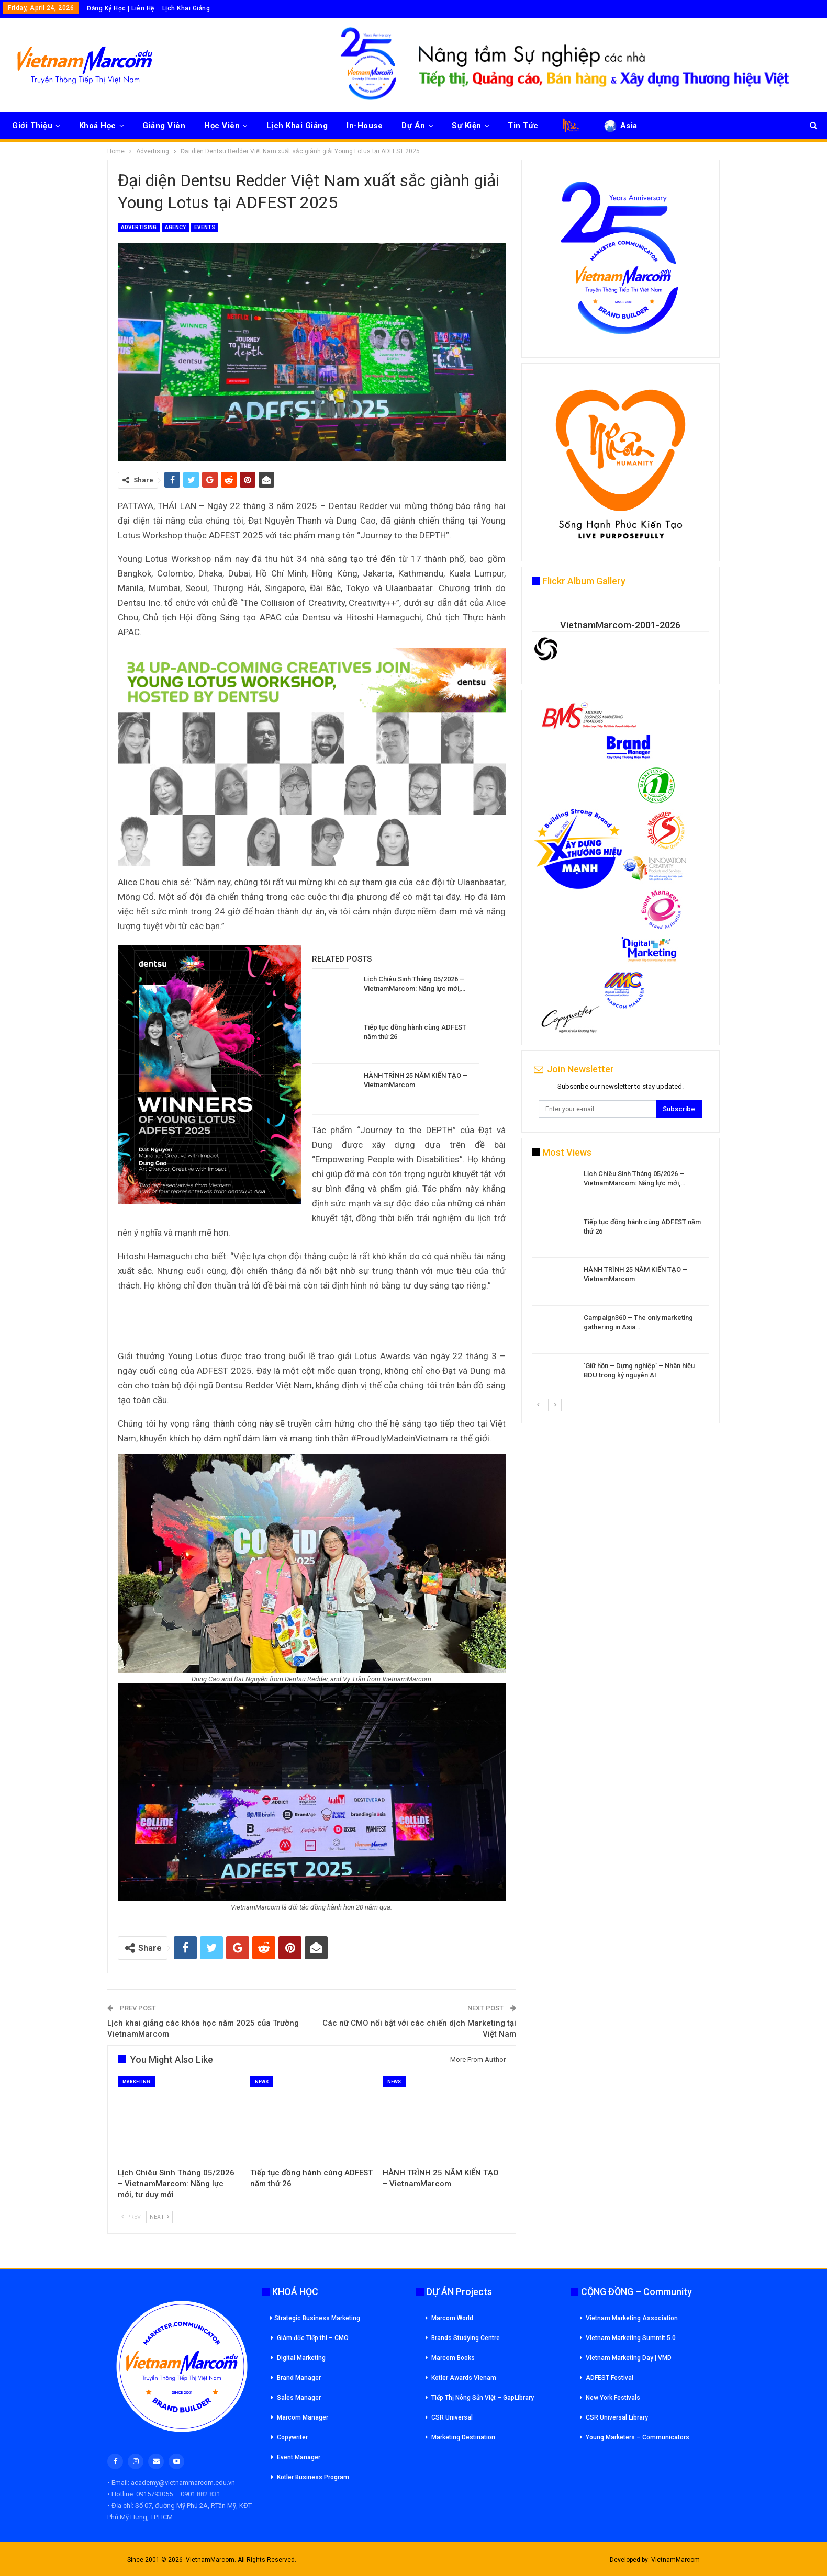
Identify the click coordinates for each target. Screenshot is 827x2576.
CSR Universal (452, 2417)
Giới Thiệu (32, 125)
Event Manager (298, 2457)
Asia (620, 125)
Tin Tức (523, 125)
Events (204, 227)
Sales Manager (299, 2397)
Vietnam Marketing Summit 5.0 (631, 2338)
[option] (620, 1283)
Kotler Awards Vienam (463, 2377)
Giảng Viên (163, 125)
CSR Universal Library (617, 2417)
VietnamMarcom (675, 2559)
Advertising (139, 227)
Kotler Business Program (313, 2477)
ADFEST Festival (609, 2377)
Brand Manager (299, 2377)
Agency (175, 227)
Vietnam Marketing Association (632, 2318)
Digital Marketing (301, 2358)
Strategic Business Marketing (315, 2318)
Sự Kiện (467, 125)
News (262, 2081)
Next (159, 2216)
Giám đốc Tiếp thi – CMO (313, 2338)
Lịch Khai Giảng (186, 8)
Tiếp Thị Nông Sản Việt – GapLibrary (482, 2397)
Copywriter (292, 2437)
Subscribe (679, 1109)
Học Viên (222, 125)
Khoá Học (97, 125)
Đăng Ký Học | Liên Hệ (120, 8)
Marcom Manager (302, 2417)
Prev (131, 2216)
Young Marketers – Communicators (637, 2437)
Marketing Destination (463, 2437)
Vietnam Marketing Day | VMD (629, 2358)
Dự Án (413, 125)
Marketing (136, 2081)
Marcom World (452, 2318)
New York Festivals (613, 2397)
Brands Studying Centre (465, 2338)
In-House (365, 125)
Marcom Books (453, 2358)
